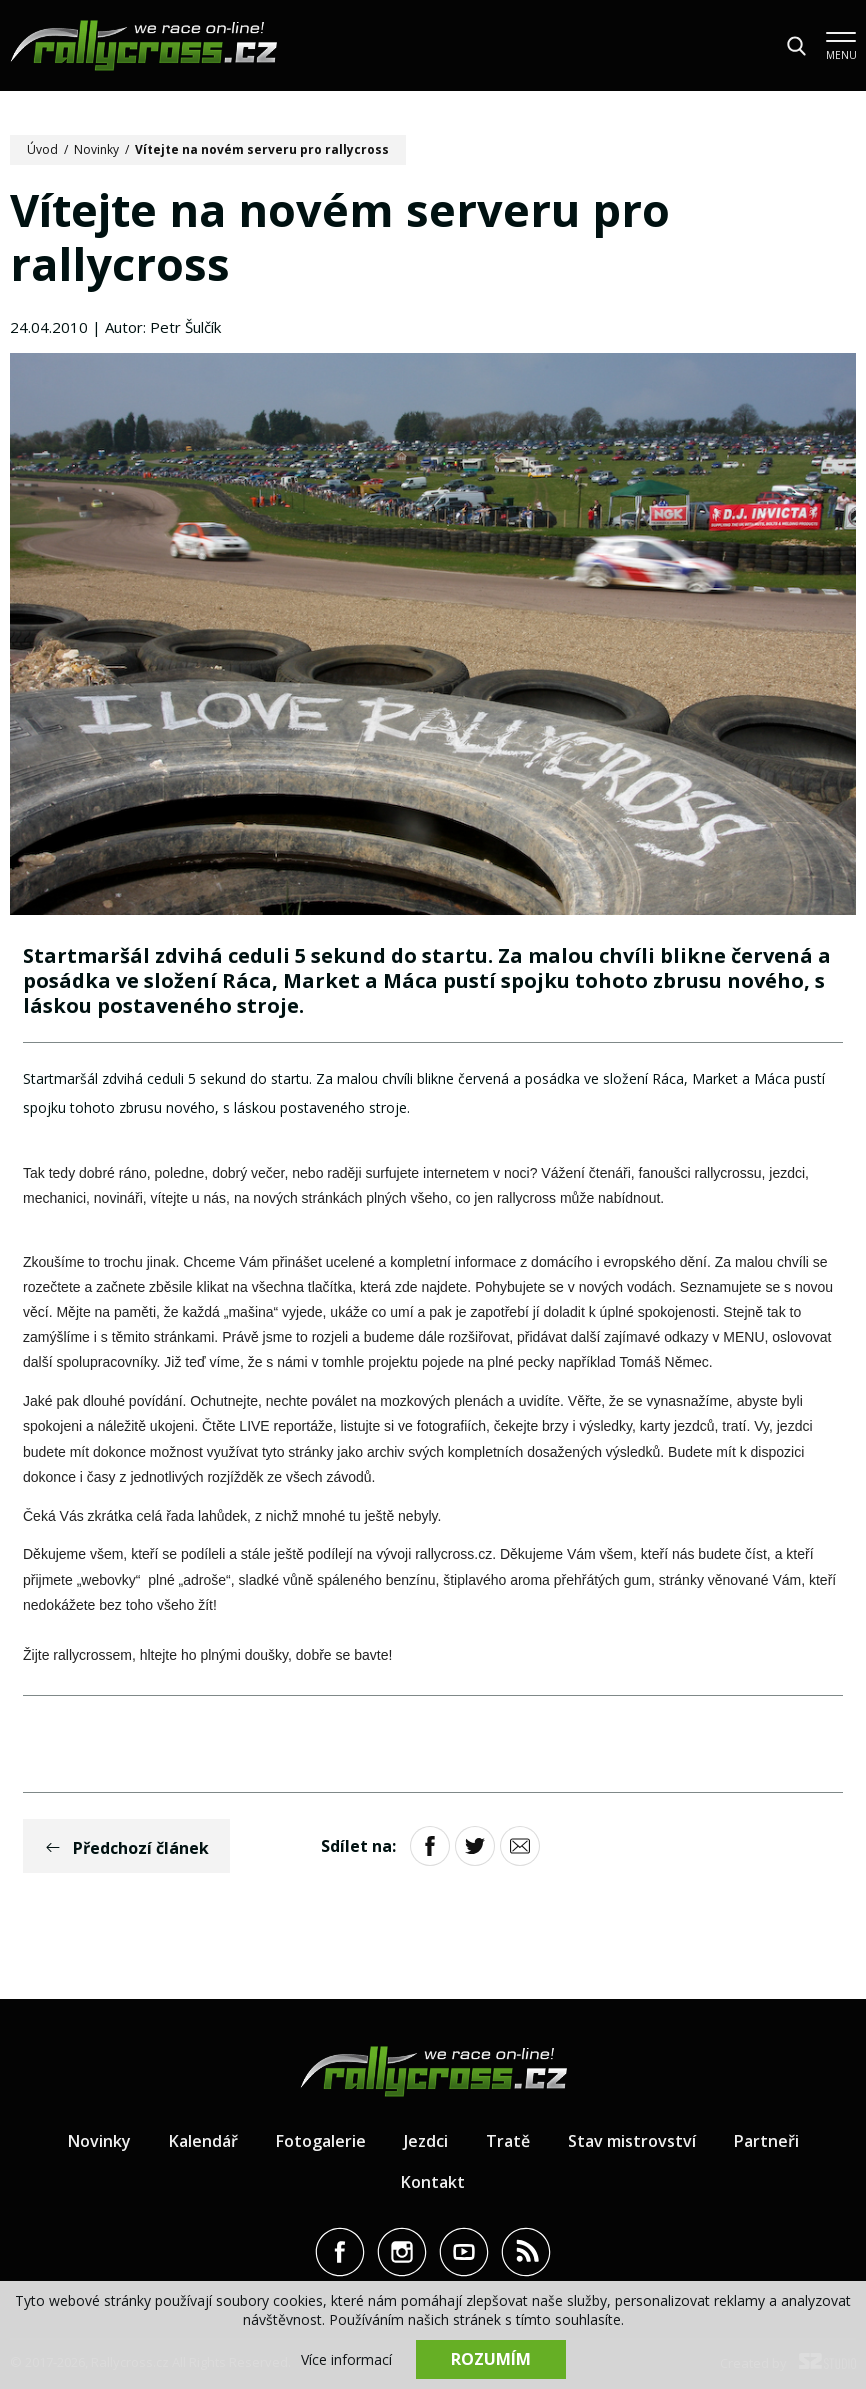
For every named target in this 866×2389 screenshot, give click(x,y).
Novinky (96, 149)
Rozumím (491, 2359)
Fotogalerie (321, 2141)
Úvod (42, 149)
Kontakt (433, 2182)
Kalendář (203, 2141)
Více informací (346, 2359)
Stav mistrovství (632, 2141)
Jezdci (426, 2141)
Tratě (508, 2141)
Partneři (766, 2141)
